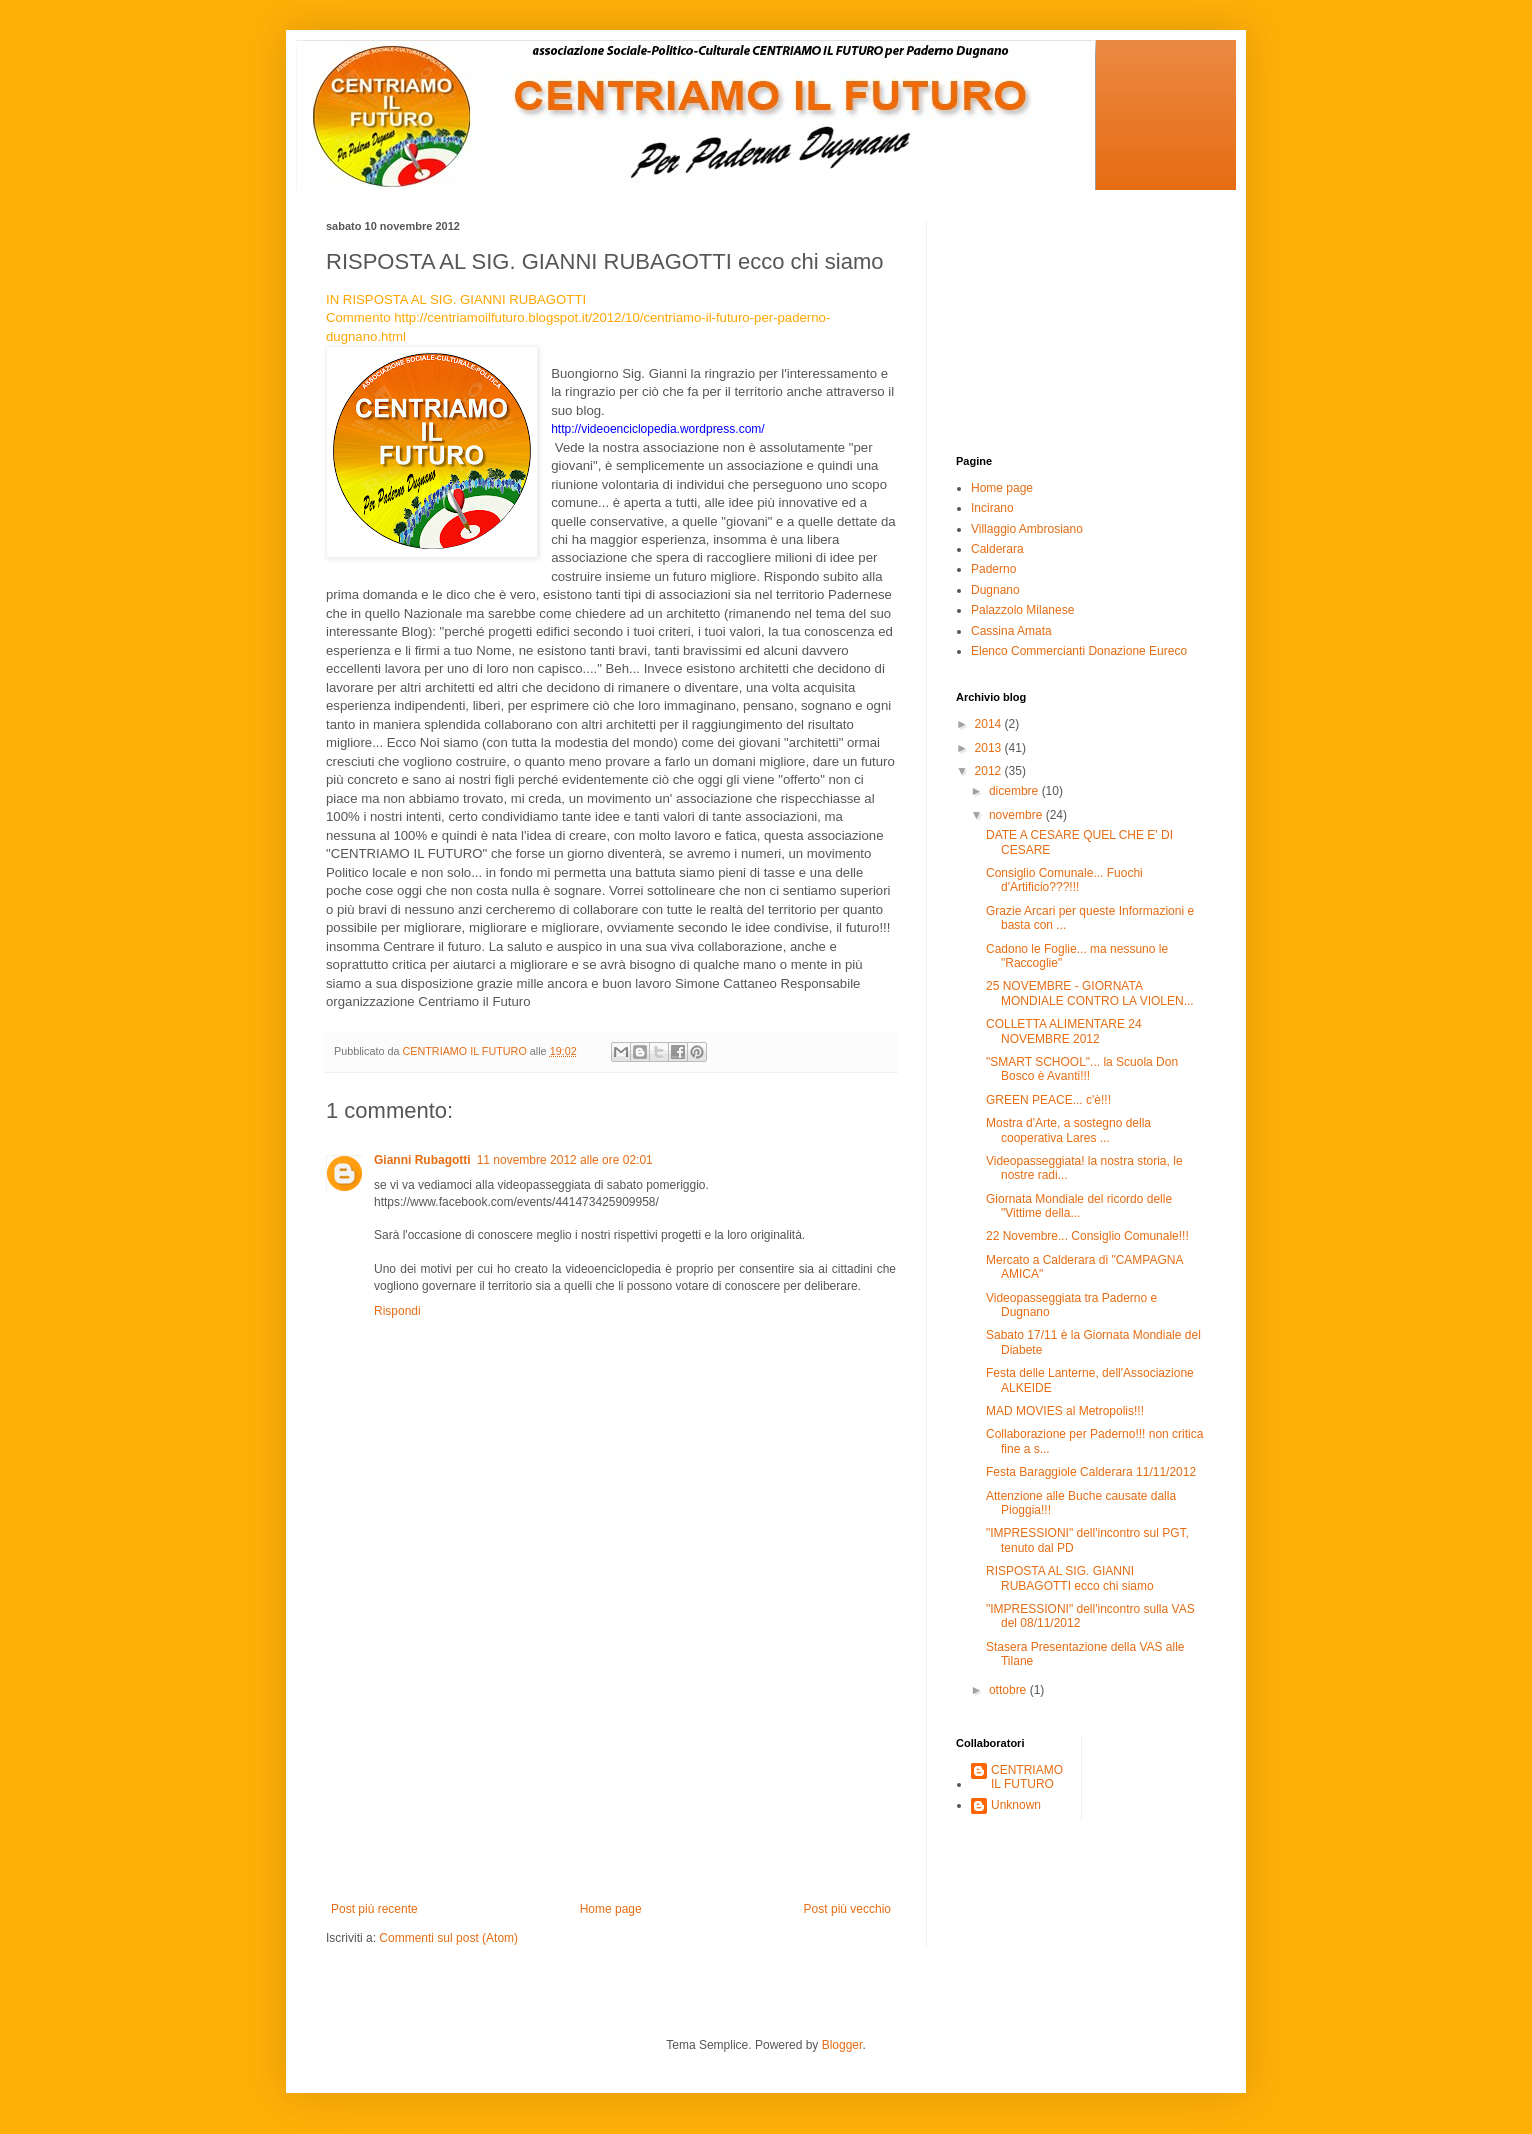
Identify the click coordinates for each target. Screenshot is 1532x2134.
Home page (611, 1909)
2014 (990, 724)
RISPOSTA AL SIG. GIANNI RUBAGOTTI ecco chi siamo (1070, 1578)
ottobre (1009, 1690)
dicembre (1015, 791)
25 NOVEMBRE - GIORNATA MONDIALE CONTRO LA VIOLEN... (1090, 993)
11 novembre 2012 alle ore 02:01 (565, 1160)
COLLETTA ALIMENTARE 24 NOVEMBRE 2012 (1064, 1031)
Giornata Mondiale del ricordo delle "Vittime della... (1079, 1206)
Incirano (992, 508)
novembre (1017, 815)
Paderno (993, 569)
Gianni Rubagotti (422, 1160)
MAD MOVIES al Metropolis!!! (1065, 1411)
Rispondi (397, 1311)
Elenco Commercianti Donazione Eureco (1079, 651)
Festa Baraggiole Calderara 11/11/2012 (1091, 1472)
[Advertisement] (611, 1752)
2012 (990, 771)
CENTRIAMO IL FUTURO (1027, 1777)
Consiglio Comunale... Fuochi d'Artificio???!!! (1064, 880)
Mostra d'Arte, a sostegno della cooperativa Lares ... (1068, 1130)
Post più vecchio (847, 1909)
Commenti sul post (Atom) (448, 1938)
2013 (990, 748)
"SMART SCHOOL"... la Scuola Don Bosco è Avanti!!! (1082, 1069)
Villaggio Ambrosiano (1027, 529)
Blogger (842, 2045)
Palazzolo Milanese (1022, 610)
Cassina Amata (1011, 631)
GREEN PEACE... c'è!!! (1048, 1100)
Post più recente (374, 1909)
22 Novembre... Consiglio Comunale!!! (1087, 1236)
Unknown (1016, 1805)
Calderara (997, 549)
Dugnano (995, 590)
